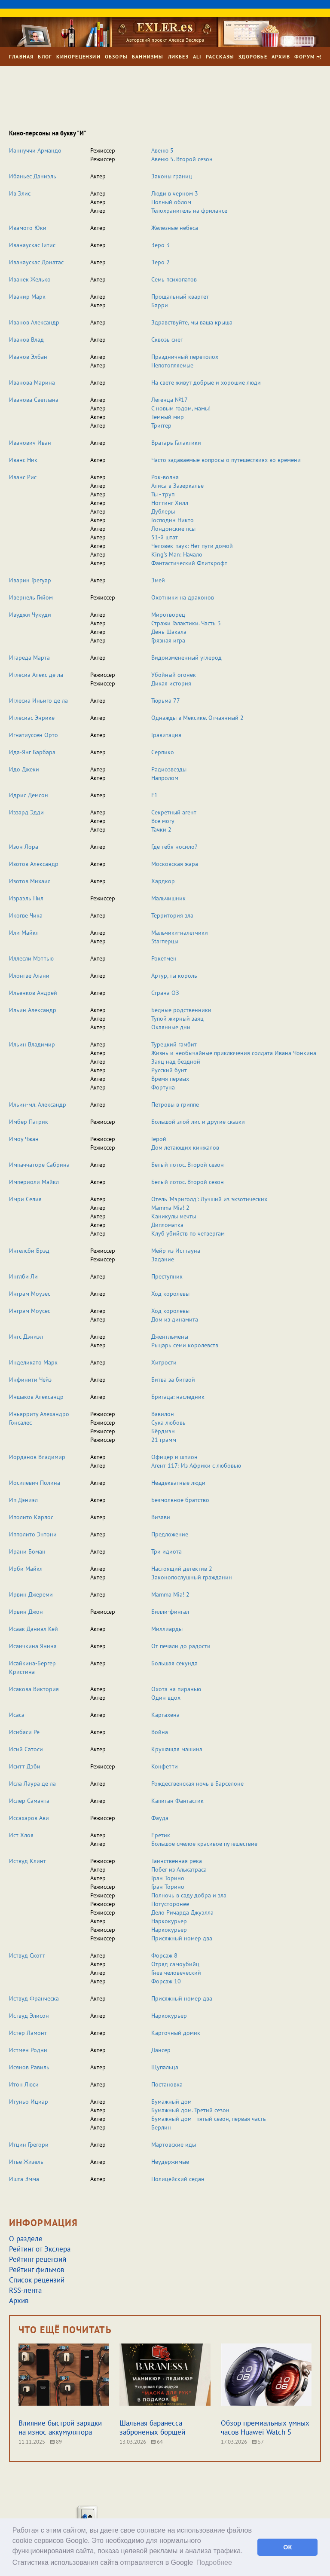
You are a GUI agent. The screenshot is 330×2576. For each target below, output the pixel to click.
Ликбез (178, 56)
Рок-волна (165, 477)
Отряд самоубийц (175, 1964)
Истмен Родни (28, 2050)
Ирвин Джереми (31, 1594)
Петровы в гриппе (175, 1104)
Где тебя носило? (174, 847)
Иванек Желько (30, 279)
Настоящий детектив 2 (181, 1569)
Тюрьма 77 (165, 700)
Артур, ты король (174, 975)
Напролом (164, 778)
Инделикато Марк (33, 1362)
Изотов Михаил (30, 881)
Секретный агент (173, 812)
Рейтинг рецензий (37, 2259)
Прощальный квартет (180, 296)
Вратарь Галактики (176, 443)
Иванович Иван (30, 443)
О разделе (26, 2238)
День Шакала (168, 632)
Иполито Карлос (31, 1517)
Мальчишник (168, 898)
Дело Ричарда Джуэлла (182, 1912)
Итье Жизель (26, 2162)
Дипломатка (167, 1225)
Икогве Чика (26, 915)
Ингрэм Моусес (29, 1311)
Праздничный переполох (184, 357)
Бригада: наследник (178, 1397)
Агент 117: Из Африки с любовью (196, 1465)
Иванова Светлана (33, 400)
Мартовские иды (173, 2144)
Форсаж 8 (164, 1955)
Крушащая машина (176, 1749)
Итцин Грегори (29, 2144)
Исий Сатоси (26, 1749)
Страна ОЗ (165, 993)
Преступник (167, 1276)
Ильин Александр (32, 1010)
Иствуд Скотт (27, 1955)
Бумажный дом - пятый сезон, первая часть (208, 2119)
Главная (21, 56)
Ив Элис (20, 193)
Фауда (159, 1818)
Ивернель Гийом (31, 597)
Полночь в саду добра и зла (188, 1895)
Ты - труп (162, 494)
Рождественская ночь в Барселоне (197, 1783)
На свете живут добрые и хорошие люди (206, 382)
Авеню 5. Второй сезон (182, 159)
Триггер (161, 425)
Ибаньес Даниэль (32, 176)
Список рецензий (36, 2280)
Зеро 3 (160, 245)
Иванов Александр (34, 322)
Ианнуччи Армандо (35, 150)
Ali (197, 56)
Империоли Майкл (34, 1182)
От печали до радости (181, 1646)
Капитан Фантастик (177, 1801)
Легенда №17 (169, 400)
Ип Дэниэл (23, 1500)
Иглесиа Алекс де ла (36, 675)
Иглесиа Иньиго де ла (38, 700)
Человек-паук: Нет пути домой (192, 546)
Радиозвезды (168, 769)
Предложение (169, 1534)
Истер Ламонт (28, 2033)
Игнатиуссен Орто (33, 735)
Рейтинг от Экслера (39, 2249)
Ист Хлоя (21, 1835)
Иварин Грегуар (30, 580)
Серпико (162, 752)
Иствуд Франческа (34, 1998)
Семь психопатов (174, 279)
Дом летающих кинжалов (185, 1147)
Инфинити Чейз (30, 1379)
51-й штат (164, 537)
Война (159, 1732)
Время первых (170, 1079)
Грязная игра (168, 640)
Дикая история (171, 683)
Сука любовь (168, 1422)
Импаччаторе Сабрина (39, 1165)
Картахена (165, 1715)
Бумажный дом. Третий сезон (190, 2110)
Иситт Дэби (24, 1766)
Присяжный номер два (181, 1938)
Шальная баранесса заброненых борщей (152, 2427)
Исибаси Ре (24, 1732)
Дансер (161, 2050)
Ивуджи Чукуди (30, 614)
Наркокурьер (169, 1921)
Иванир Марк (27, 296)
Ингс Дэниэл (26, 1336)
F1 (154, 795)
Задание (162, 1259)
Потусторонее (170, 1904)
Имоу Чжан (24, 1139)
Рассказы (220, 56)
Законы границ (171, 176)
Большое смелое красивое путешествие (204, 1844)
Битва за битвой (173, 1379)
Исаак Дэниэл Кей (33, 1629)
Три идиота (166, 1551)
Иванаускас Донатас (36, 262)
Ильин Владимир (32, 1044)
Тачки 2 (161, 829)
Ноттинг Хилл (169, 503)
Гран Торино (167, 1878)
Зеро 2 (160, 262)
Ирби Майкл (26, 1569)
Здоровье (252, 56)
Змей (158, 580)
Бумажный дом (171, 2101)
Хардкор (163, 881)
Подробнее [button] (214, 2562)
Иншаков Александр (36, 1397)
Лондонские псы (173, 528)
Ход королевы (170, 1293)
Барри (159, 305)
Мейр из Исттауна (175, 1250)
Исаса (16, 1715)
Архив (281, 56)
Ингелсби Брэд (29, 1250)
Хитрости (164, 1362)
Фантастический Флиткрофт (189, 563)
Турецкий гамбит (174, 1044)
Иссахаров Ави (29, 1818)
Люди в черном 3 (174, 193)
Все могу (162, 821)
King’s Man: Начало (176, 554)
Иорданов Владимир (37, 1457)
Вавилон (162, 1414)
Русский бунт (169, 1070)
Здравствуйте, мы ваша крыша (191, 322)
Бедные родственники (181, 1010)
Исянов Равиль (29, 2067)
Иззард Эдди (26, 812)
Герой (158, 1139)
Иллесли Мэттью (31, 958)
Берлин (161, 2127)
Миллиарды (167, 1629)
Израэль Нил (26, 898)
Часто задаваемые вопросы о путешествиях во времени (226, 460)
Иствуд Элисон (29, 2015)
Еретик (160, 1835)
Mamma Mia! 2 (170, 1208)
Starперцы (164, 941)
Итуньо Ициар (28, 2101)
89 (56, 2441)
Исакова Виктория (34, 1689)
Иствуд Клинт (27, 1861)
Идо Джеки (24, 769)
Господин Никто (172, 520)
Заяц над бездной (175, 1061)
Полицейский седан (178, 2179)
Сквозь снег (167, 339)
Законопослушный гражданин (191, 1577)
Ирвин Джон (26, 1611)
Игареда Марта (29, 657)
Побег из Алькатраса (179, 1869)
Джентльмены (169, 1336)
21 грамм (163, 1440)
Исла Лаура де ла (32, 1783)
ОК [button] (287, 2547)
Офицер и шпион (174, 1457)
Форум (307, 56)
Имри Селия (25, 1199)
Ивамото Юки (27, 228)
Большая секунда (174, 1663)
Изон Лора (23, 847)
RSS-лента (25, 2290)
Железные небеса (174, 228)
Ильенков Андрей (33, 993)
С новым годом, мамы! (181, 408)
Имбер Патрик (28, 1122)
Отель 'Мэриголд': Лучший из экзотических (209, 1199)
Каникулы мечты (173, 1216)
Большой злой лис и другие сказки (198, 1122)
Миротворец (168, 614)
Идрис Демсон (28, 795)
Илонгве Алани (29, 975)
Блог (45, 56)
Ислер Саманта (29, 1801)
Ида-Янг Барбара (32, 752)
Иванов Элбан (28, 357)
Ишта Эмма (24, 2179)
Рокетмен (164, 958)
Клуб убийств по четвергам (188, 1233)
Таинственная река (176, 1861)
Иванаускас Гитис (32, 245)
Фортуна (163, 1087)
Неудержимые (170, 2162)
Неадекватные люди (178, 1483)
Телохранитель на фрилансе (189, 210)
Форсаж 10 (166, 1981)
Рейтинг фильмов (36, 2269)
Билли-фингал (170, 1611)
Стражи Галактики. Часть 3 (186, 623)
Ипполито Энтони (33, 1534)
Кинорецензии (78, 56)
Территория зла (172, 915)
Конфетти (164, 1766)
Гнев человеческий (176, 1972)
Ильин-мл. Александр (37, 1104)
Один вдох (165, 1697)
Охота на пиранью (176, 1689)
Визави (160, 1517)
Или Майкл (24, 932)
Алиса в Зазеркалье (177, 486)
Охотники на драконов (182, 597)
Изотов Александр (33, 864)
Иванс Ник (23, 460)
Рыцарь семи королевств (184, 1345)
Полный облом (171, 202)
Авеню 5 (162, 150)
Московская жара (174, 864)
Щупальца (164, 2067)
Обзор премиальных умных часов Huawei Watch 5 (265, 2427)
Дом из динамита (174, 1319)
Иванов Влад (26, 339)
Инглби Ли (23, 1276)
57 (258, 2441)
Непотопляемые (172, 365)
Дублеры (163, 511)
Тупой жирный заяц (177, 1018)
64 (157, 2441)
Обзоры (116, 56)
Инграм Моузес (29, 1293)
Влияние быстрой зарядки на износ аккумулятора (60, 2427)
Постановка (167, 2084)
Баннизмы (148, 56)
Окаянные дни (170, 1027)
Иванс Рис (23, 477)
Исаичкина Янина (33, 1646)
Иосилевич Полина (34, 1483)
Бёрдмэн (163, 1431)
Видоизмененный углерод (186, 657)
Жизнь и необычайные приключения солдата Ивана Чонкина (233, 1053)
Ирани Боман (27, 1551)
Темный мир (167, 417)
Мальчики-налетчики (179, 932)
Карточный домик (175, 2033)
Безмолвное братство (180, 1500)
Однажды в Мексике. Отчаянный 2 (197, 718)
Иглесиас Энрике (32, 718)
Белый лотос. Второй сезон (187, 1165)
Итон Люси (24, 2084)
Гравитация (166, 735)
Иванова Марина (32, 382)
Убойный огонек (173, 675)
